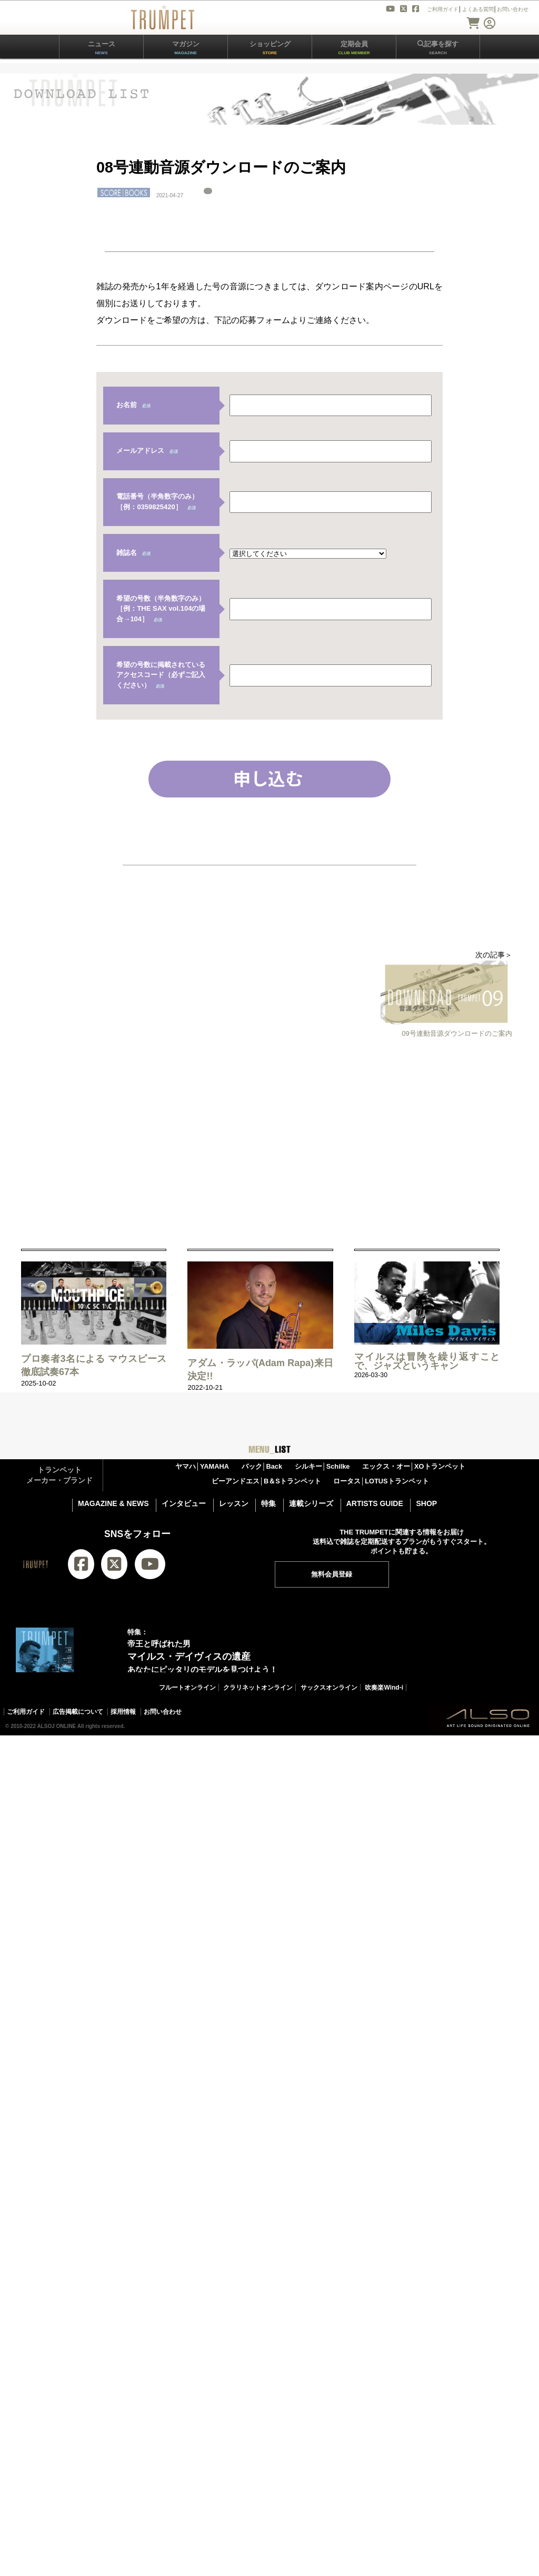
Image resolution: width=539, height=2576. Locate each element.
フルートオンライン (187, 1687)
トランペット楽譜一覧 (335, 1757)
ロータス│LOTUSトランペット (380, 1481)
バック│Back (262, 1466)
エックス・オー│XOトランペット (413, 1466)
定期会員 (354, 47)
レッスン (233, 1503)
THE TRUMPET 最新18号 (131, 1757)
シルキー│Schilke (322, 1466)
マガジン (185, 47)
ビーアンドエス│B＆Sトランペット (266, 1481)
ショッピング (270, 47)
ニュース (101, 47)
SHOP (426, 1503)
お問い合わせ (163, 1711)
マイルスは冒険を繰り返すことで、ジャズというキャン (427, 1361)
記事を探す (437, 47)
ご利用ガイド (26, 1711)
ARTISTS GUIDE (374, 1503)
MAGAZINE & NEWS (113, 1503)
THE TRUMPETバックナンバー (235, 1757)
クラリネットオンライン (258, 1687)
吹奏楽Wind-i (384, 1687)
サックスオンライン (329, 1687)
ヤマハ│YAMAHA (202, 1466)
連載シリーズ (311, 1503)
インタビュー (184, 1503)
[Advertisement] (188, 1139)
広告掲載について (78, 1711)
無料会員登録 (331, 1574)
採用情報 (123, 1711)
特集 (268, 1503)
